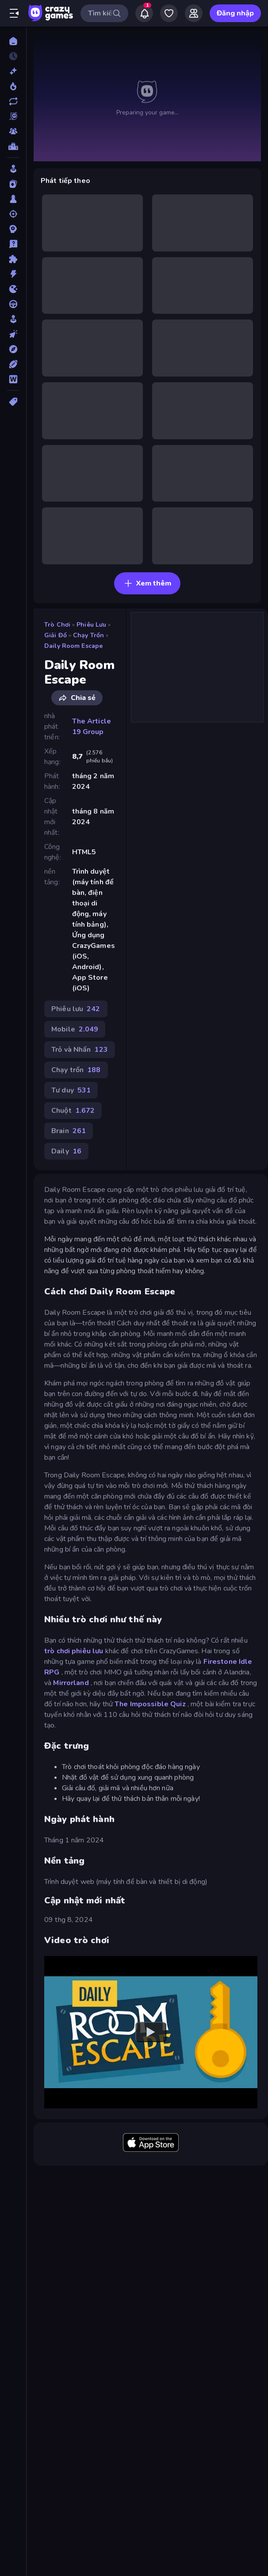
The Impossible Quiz (150, 1704)
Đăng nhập (235, 13)
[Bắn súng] (13, 213)
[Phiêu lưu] (13, 349)
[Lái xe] (13, 304)
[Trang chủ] (13, 41)
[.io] (13, 289)
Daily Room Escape (73, 646)
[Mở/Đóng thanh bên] (14, 13)
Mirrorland (70, 1683)
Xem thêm (147, 583)
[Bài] (13, 183)
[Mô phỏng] (13, 319)
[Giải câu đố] (13, 243)
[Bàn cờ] (13, 198)
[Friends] (194, 13)
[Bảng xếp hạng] (13, 146)
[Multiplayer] (13, 131)
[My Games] (169, 13)
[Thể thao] (13, 364)
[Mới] (13, 71)
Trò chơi (57, 624)
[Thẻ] (13, 401)
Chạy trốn (88, 635)
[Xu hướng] (13, 86)
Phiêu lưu (91, 624)
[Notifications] (144, 13)
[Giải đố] (13, 258)
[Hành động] (13, 274)
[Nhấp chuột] (13, 334)
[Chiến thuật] (13, 228)
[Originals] (13, 116)
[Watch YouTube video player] (150, 2032)
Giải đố (55, 635)
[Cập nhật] (13, 101)
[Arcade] (13, 168)
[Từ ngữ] (13, 379)
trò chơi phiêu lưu (73, 1651)
